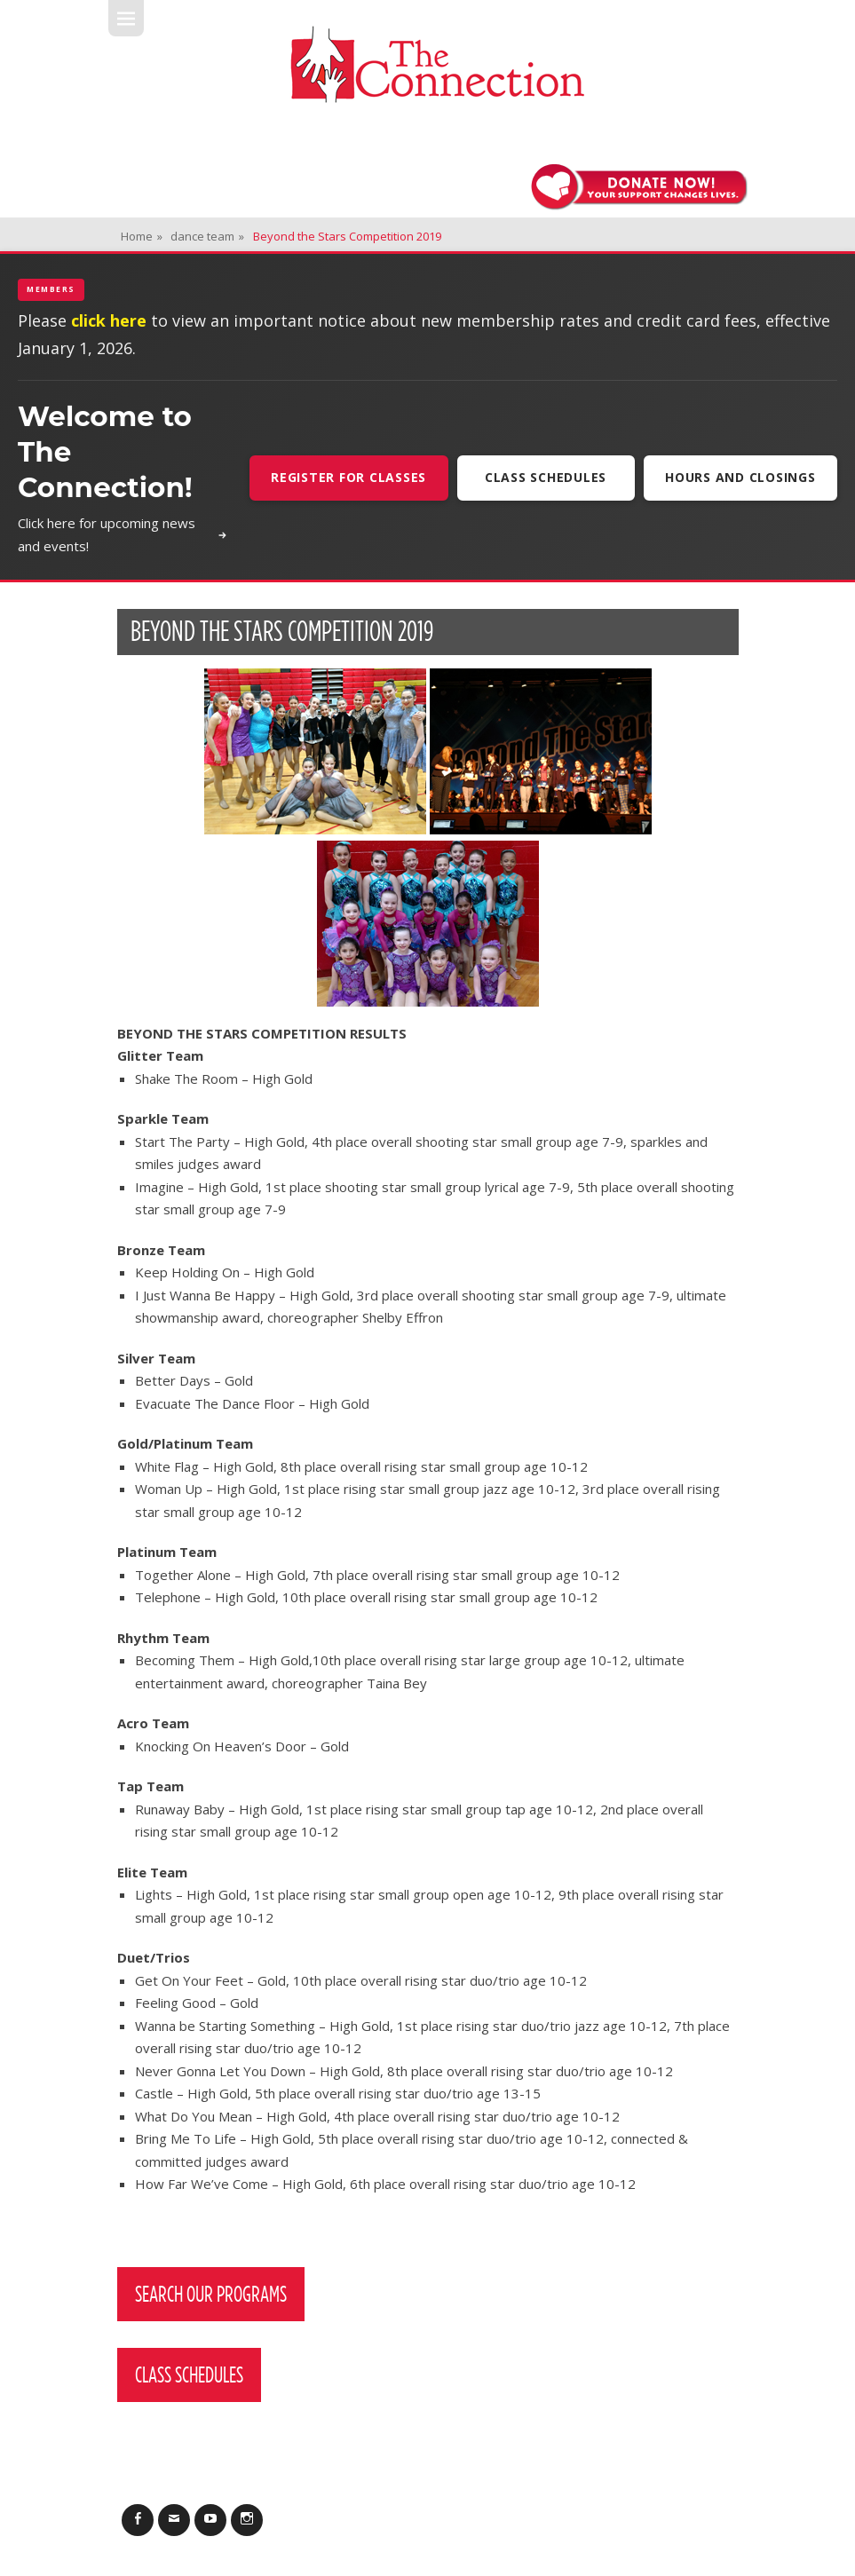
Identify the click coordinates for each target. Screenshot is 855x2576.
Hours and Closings (740, 477)
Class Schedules (545, 477)
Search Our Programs (211, 2293)
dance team (207, 236)
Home (141, 236)
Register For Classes (348, 477)
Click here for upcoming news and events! (122, 534)
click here (108, 320)
